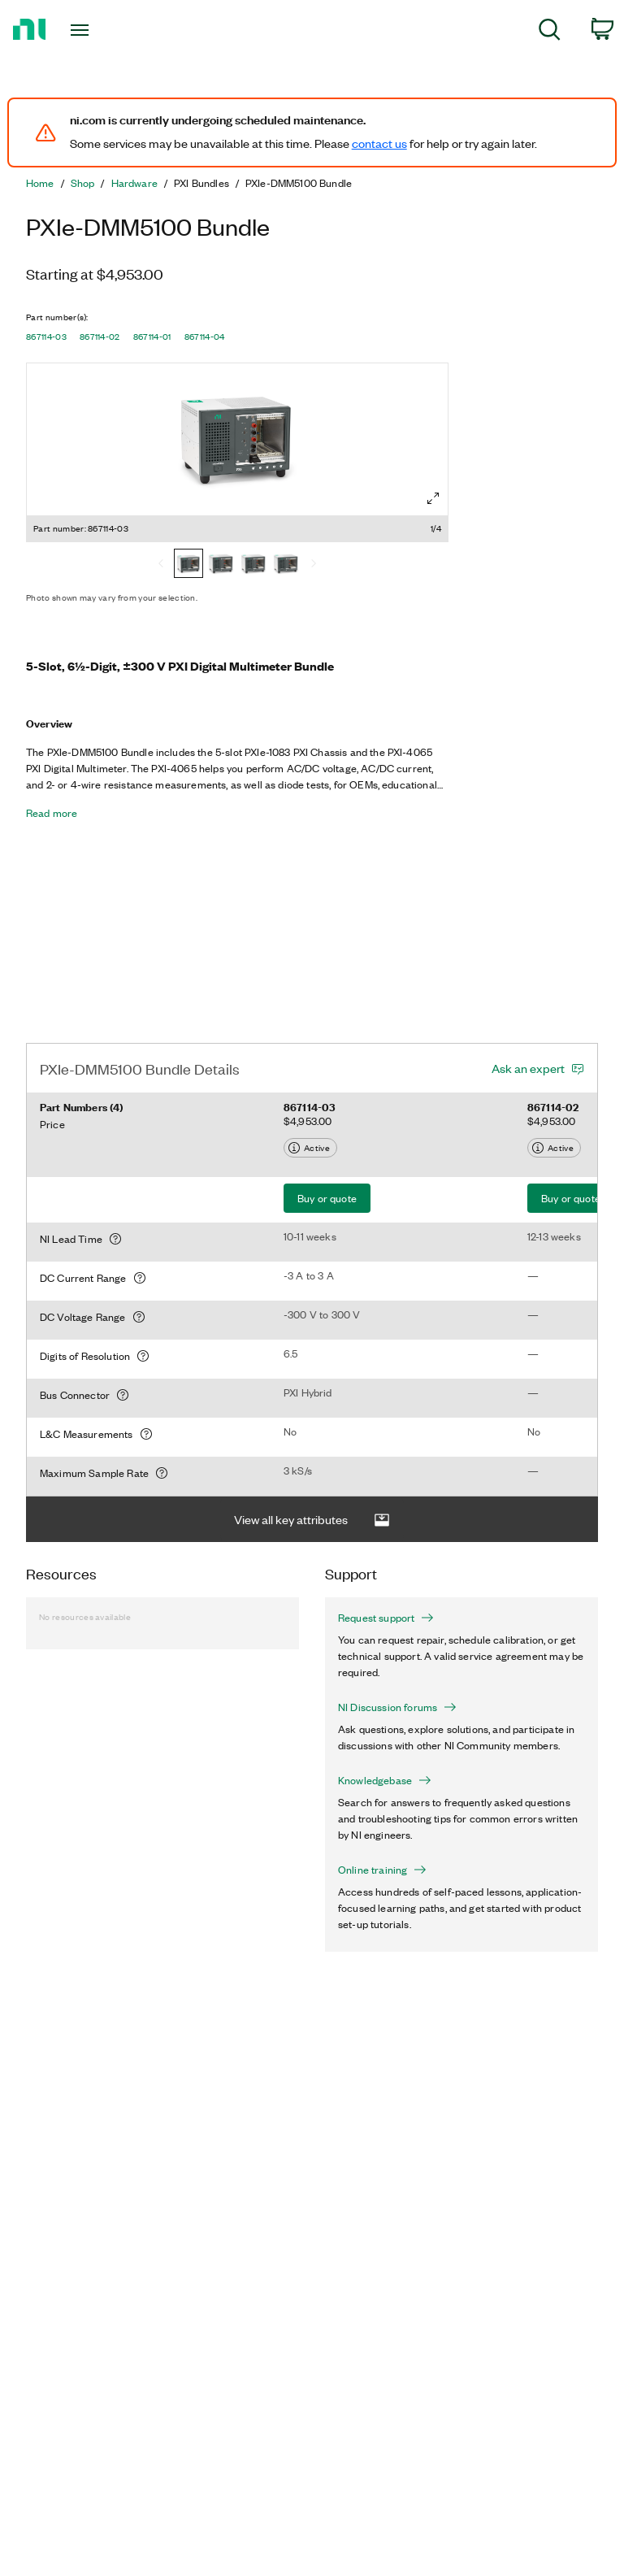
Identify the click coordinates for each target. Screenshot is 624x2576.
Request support (386, 1617)
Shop (83, 183)
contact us (379, 143)
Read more (51, 813)
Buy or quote (327, 1197)
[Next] (313, 565)
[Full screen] (433, 498)
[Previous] (160, 565)
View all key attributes (312, 1519)
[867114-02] (221, 565)
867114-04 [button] (204, 336)
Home (40, 183)
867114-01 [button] (152, 336)
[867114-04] (286, 565)
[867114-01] (253, 565)
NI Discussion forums (397, 1707)
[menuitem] (549, 32)
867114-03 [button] (46, 336)
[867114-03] (188, 565)
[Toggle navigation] (98, 30)
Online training (382, 1869)
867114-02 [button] (100, 336)
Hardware (134, 183)
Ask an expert (528, 1068)
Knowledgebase (384, 1780)
